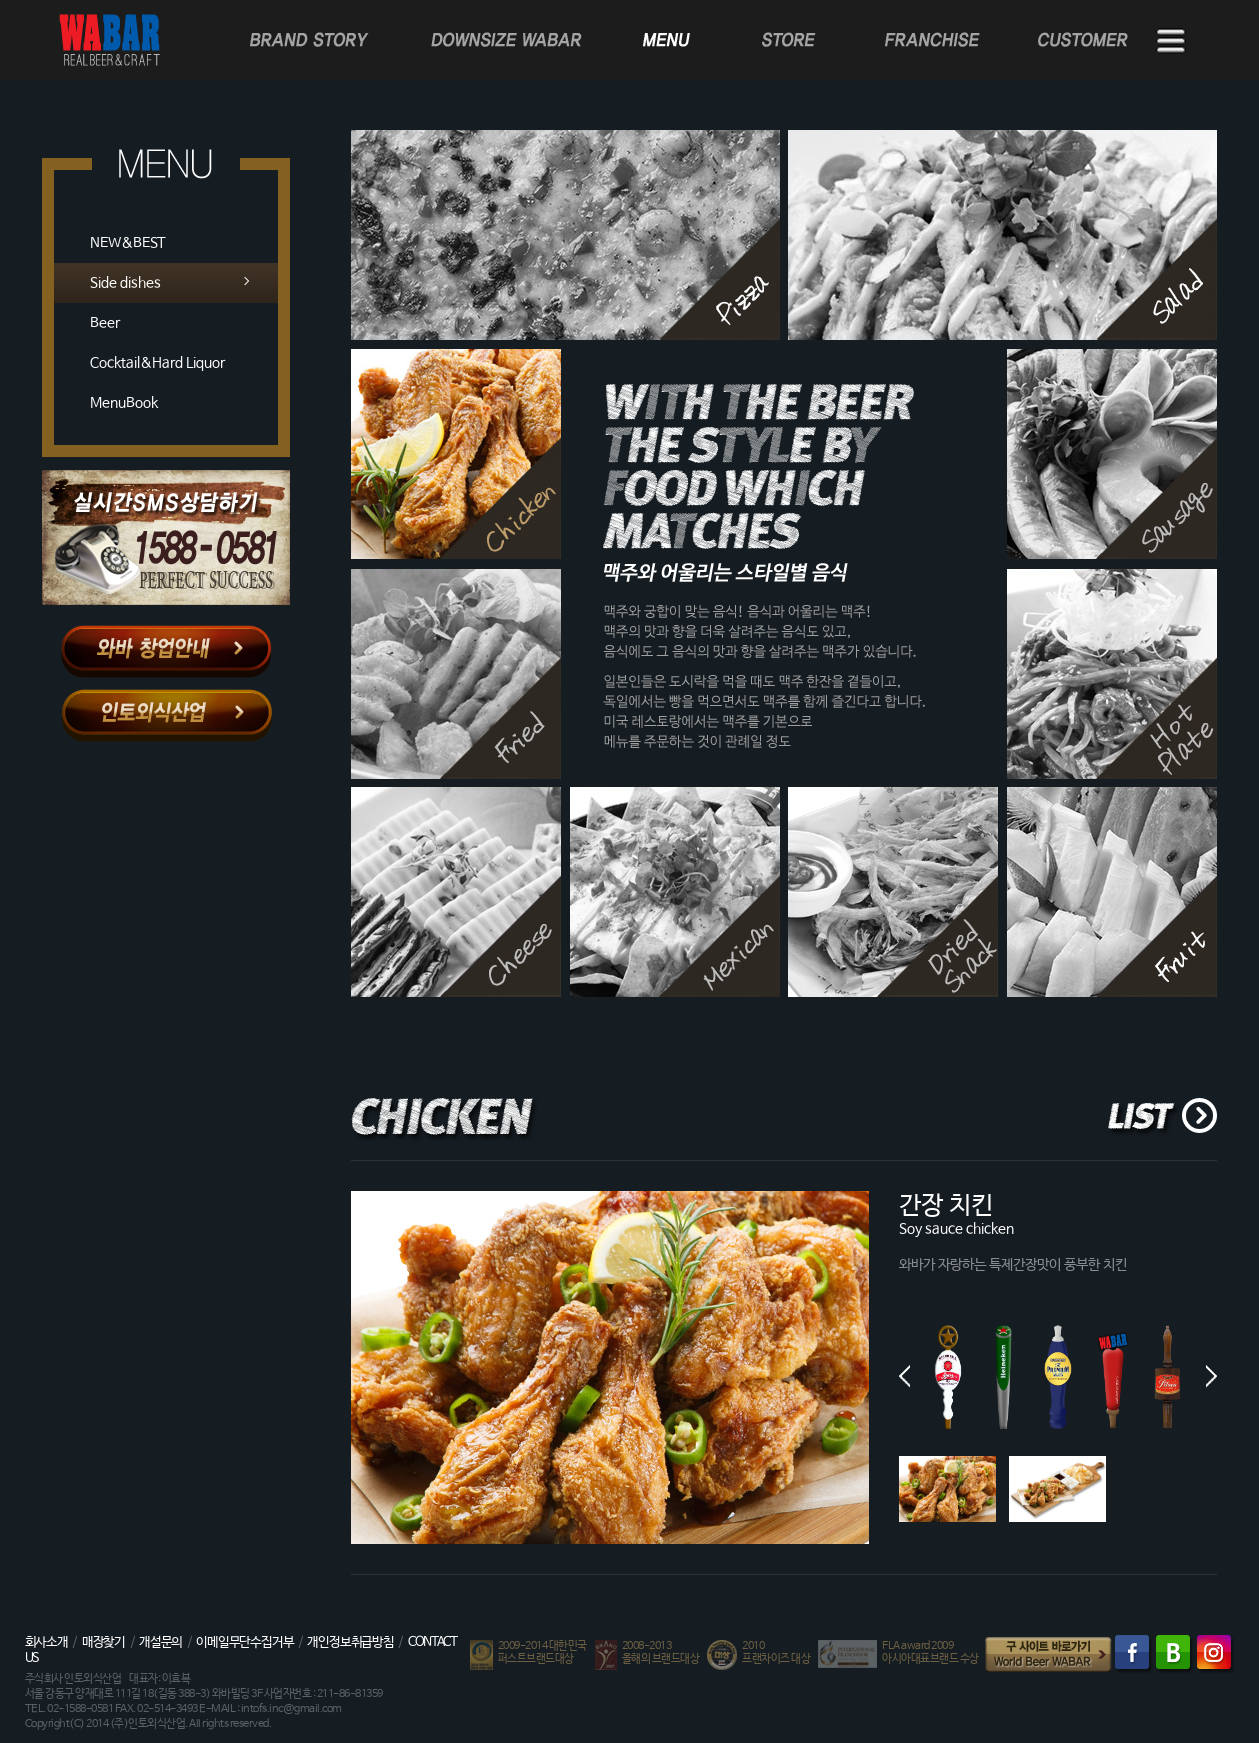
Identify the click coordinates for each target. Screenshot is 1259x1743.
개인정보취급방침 (350, 1642)
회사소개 (46, 1642)
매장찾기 (103, 1642)
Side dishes (125, 283)
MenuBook (124, 403)
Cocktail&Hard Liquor (157, 363)
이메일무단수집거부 (244, 1642)
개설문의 (160, 1642)
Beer (105, 323)
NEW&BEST (128, 243)
